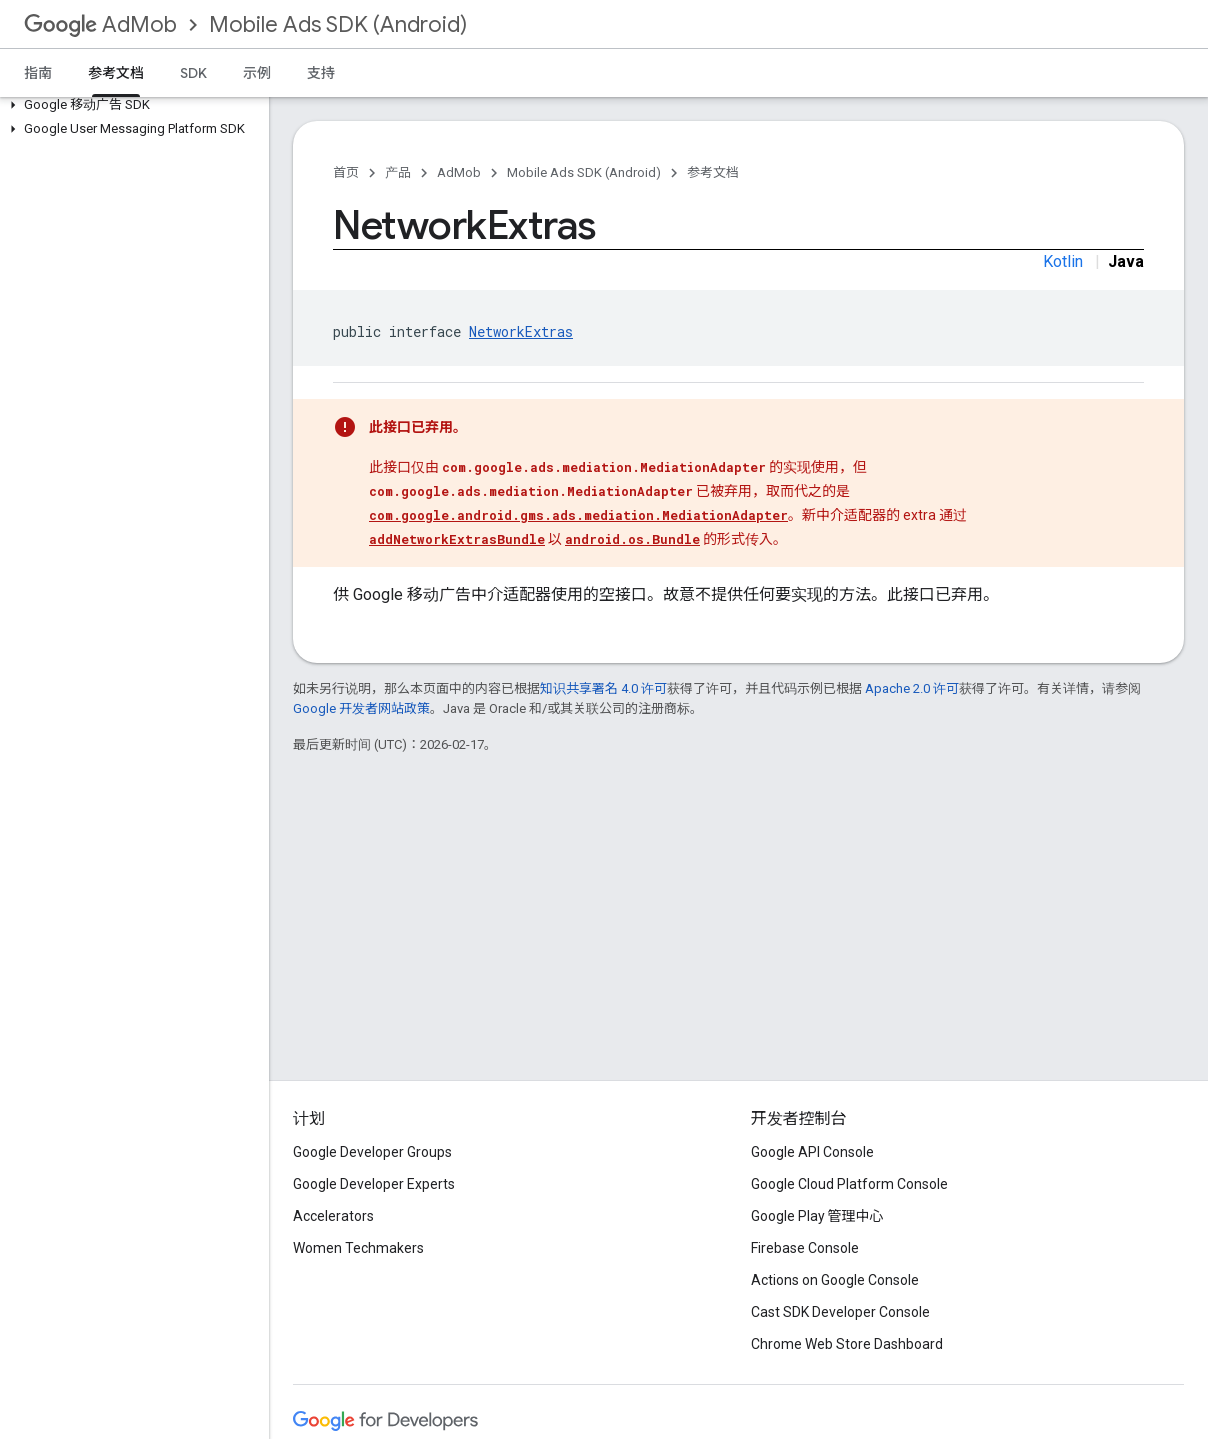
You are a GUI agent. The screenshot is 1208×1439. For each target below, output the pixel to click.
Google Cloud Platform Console (849, 1184)
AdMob (100, 24)
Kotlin (1063, 261)
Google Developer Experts (374, 1184)
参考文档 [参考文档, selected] (116, 73)
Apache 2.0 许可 (912, 688)
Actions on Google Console (835, 1280)
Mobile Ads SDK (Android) (338, 24)
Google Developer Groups (372, 1152)
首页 (346, 172)
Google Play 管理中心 (817, 1216)
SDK (193, 73)
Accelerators (333, 1216)
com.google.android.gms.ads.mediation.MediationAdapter (578, 515)
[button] (130, 105)
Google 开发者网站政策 (361, 708)
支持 (321, 73)
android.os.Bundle (632, 539)
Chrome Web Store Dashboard (847, 1344)
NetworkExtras (521, 331)
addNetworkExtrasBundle (457, 539)
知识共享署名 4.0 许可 (603, 688)
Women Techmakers (358, 1248)
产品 (398, 172)
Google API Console (812, 1152)
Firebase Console (805, 1248)
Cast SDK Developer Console (840, 1312)
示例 (257, 73)
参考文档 (713, 172)
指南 (38, 73)
